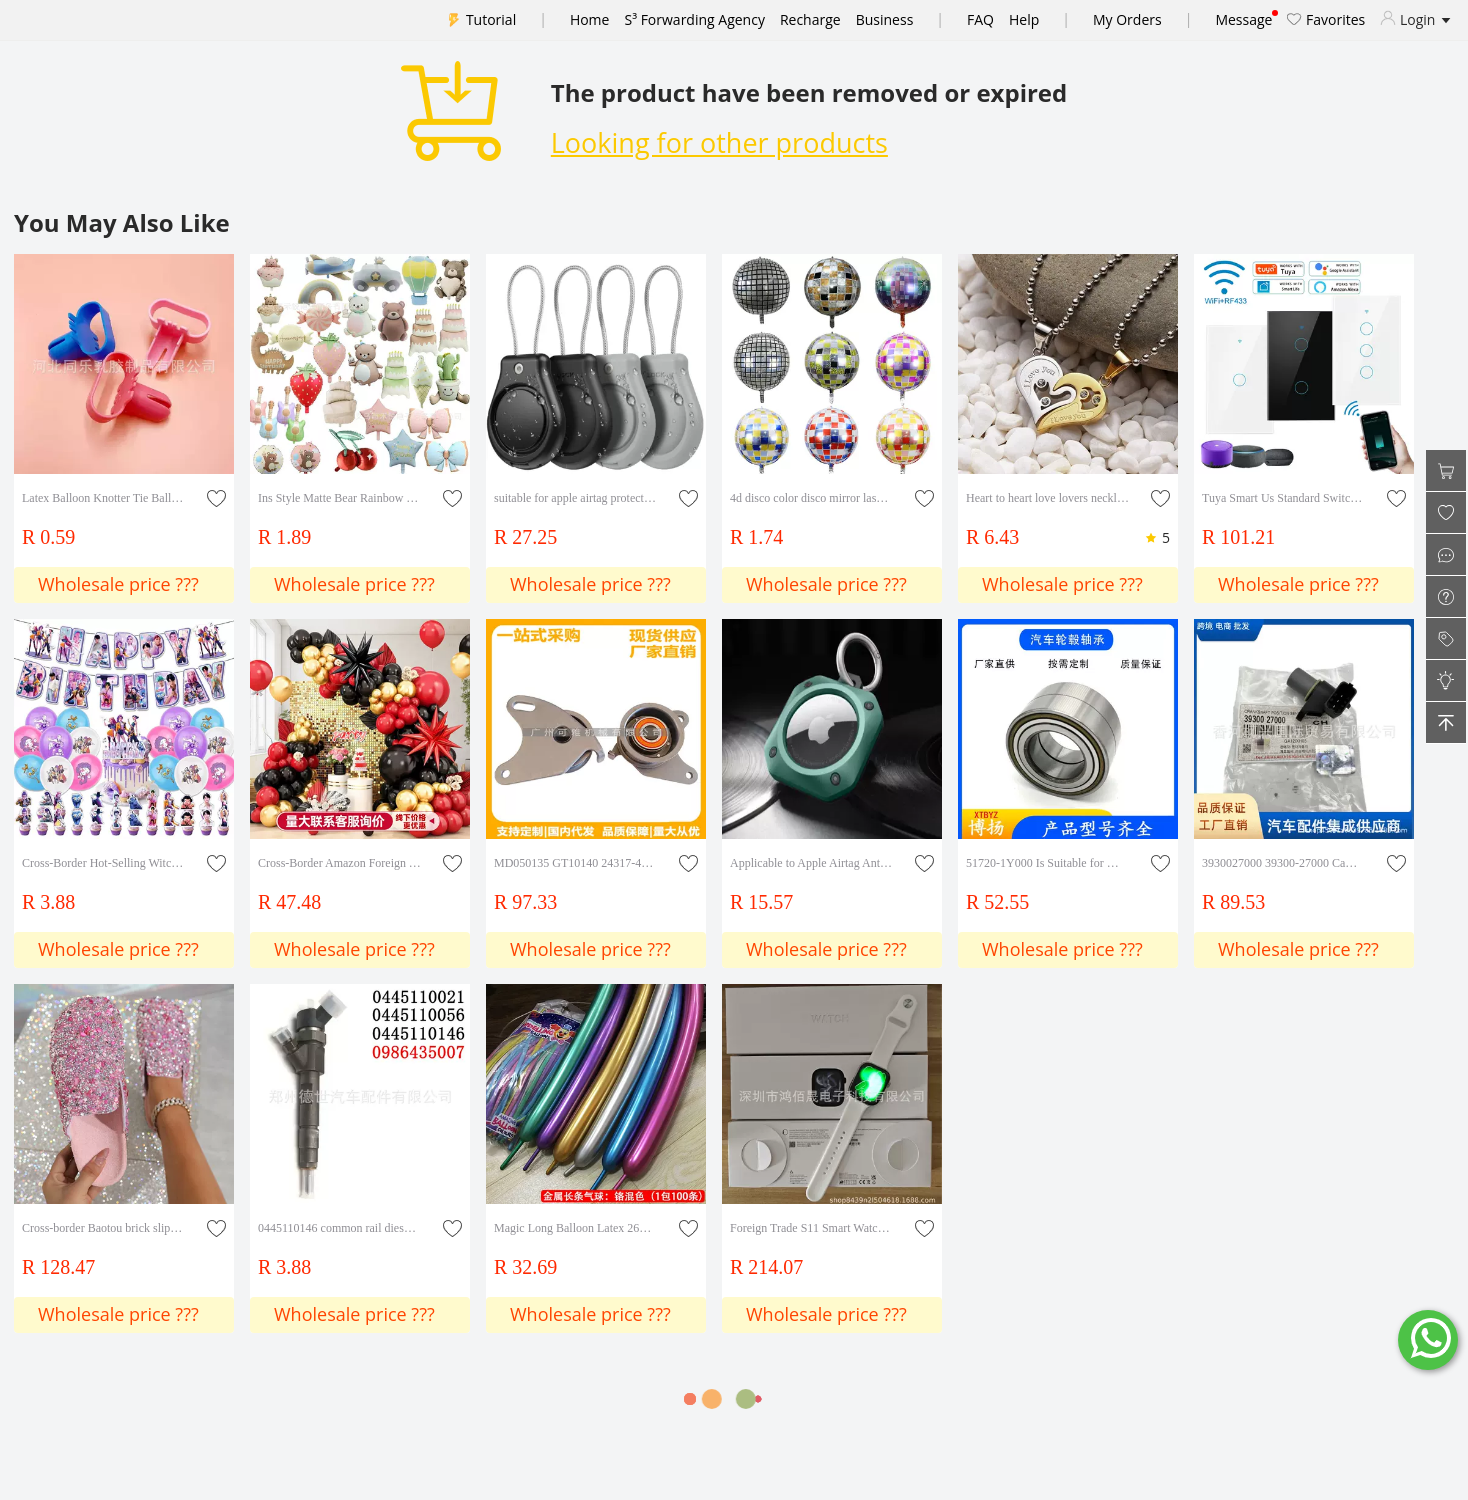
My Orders (1127, 19)
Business (885, 19)
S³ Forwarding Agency (694, 19)
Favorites (1326, 19)
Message (1243, 19)
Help (1024, 19)
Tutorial (491, 19)
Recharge (810, 19)
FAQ (980, 19)
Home (590, 19)
